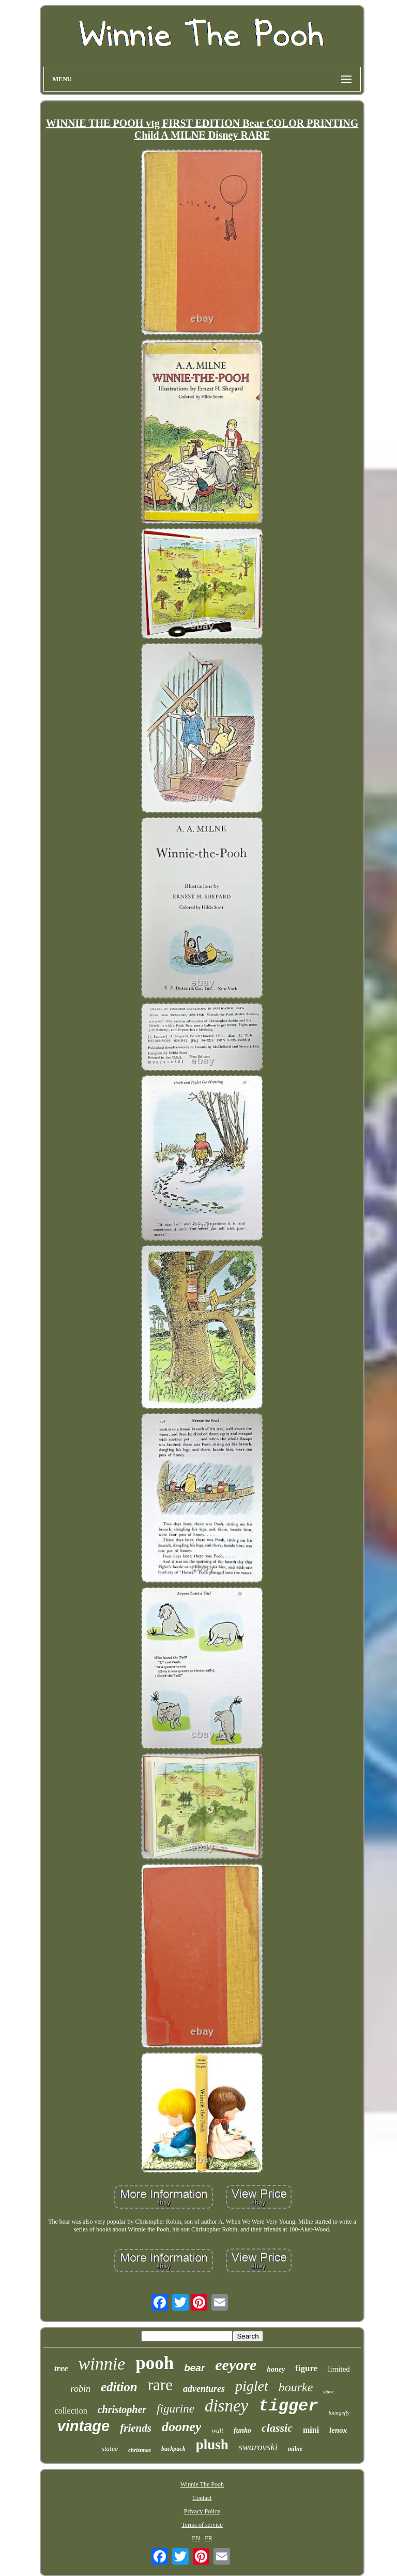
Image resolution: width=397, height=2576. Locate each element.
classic (277, 2427)
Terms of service (202, 2524)
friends (135, 2428)
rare (160, 2385)
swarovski (258, 2446)
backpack (173, 2448)
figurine (175, 2408)
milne (295, 2448)
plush (212, 2444)
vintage (83, 2426)
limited (339, 2369)
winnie (102, 2363)
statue (110, 2448)
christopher (122, 2409)
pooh (154, 2363)
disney (226, 2405)
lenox (338, 2430)
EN (196, 2538)
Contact (201, 2497)
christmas (139, 2450)
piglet (251, 2386)
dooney (182, 2426)
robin (80, 2389)
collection (71, 2410)
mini (311, 2429)
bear (194, 2367)
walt (217, 2430)
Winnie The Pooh (202, 2484)
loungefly (338, 2412)
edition (119, 2387)
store (328, 2391)
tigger (288, 2406)
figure (306, 2368)
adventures (204, 2389)
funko (242, 2430)
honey (276, 2369)
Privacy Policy (202, 2511)
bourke (296, 2387)
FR (208, 2538)
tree (61, 2368)
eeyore (235, 2364)
